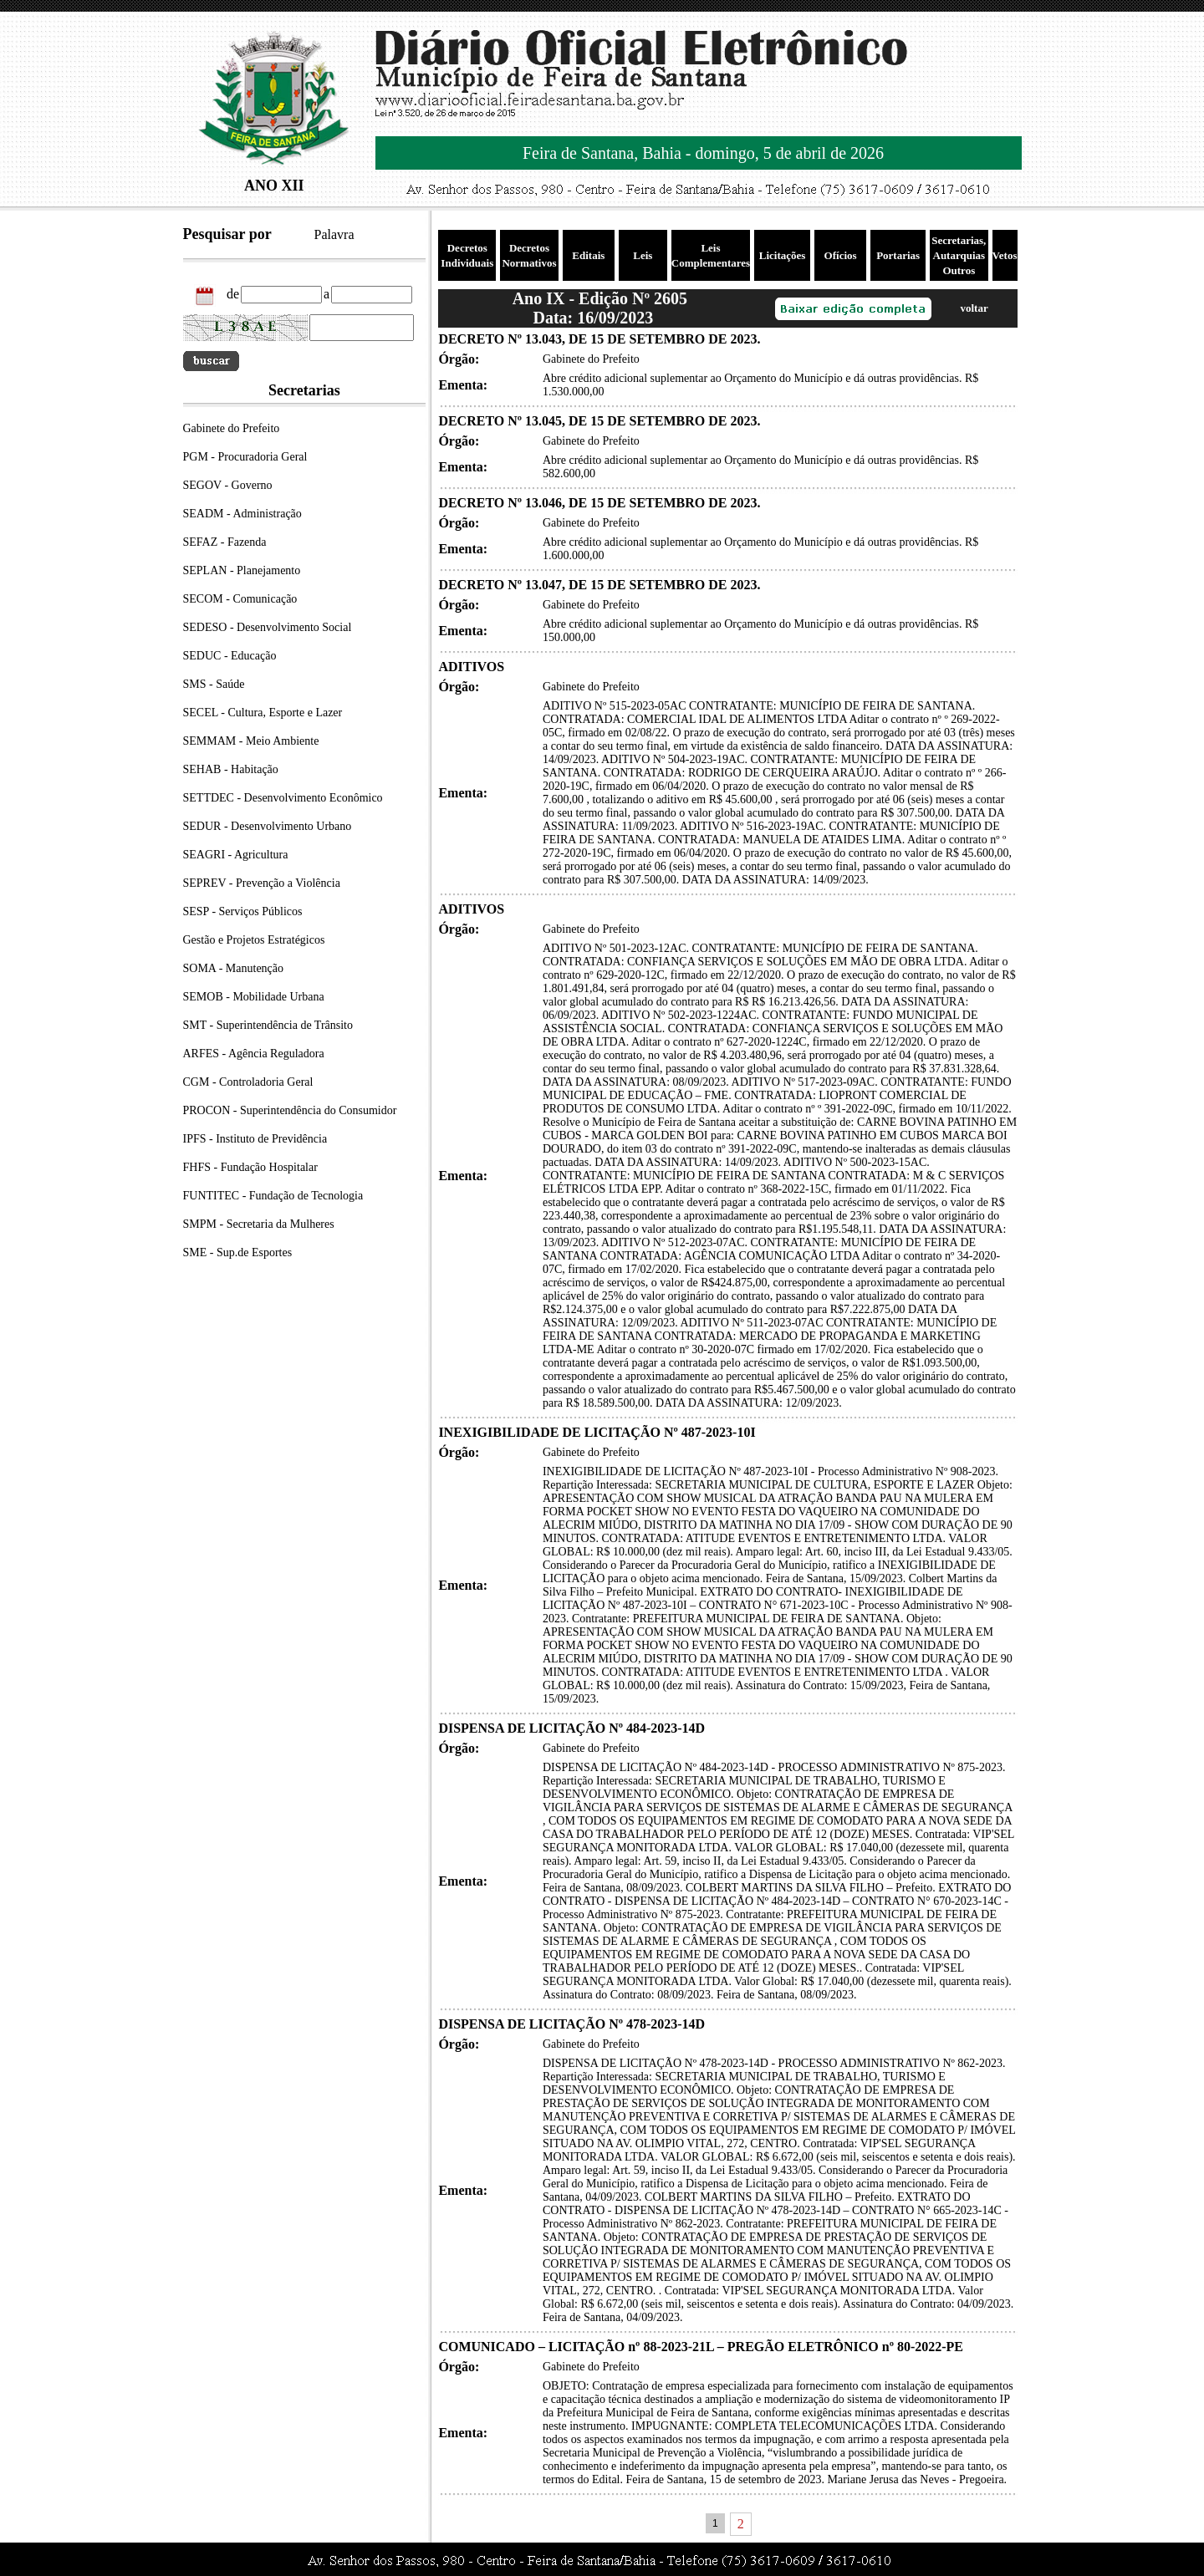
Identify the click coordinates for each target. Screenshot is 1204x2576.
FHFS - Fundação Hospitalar (250, 1167)
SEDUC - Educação (230, 655)
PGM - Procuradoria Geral (245, 457)
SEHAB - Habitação (230, 769)
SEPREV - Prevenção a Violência (261, 883)
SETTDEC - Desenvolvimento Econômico (283, 798)
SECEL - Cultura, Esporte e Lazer (263, 712)
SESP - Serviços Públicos (243, 911)
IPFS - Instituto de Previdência (255, 1139)
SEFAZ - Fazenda (225, 542)
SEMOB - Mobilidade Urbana (253, 996)
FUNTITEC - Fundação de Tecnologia (273, 1195)
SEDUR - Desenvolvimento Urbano (267, 826)
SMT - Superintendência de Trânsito (268, 1025)
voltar (973, 308)
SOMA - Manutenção (233, 968)
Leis (642, 255)
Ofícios (840, 255)
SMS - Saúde (214, 684)
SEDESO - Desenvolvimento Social (267, 627)
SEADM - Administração (242, 513)
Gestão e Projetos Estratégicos (254, 940)
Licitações (782, 255)
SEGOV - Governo (228, 485)
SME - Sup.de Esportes (238, 1252)
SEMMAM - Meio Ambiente (251, 741)
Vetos (1005, 255)
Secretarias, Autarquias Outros (958, 255)
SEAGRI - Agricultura (235, 854)
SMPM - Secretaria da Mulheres (258, 1224)
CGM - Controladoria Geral (248, 1082)
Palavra (334, 234)
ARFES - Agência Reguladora (253, 1053)
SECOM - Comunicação (240, 599)
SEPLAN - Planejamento (242, 570)
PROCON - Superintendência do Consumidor (290, 1110)
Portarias (898, 255)
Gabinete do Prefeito (231, 428)
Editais (588, 255)
